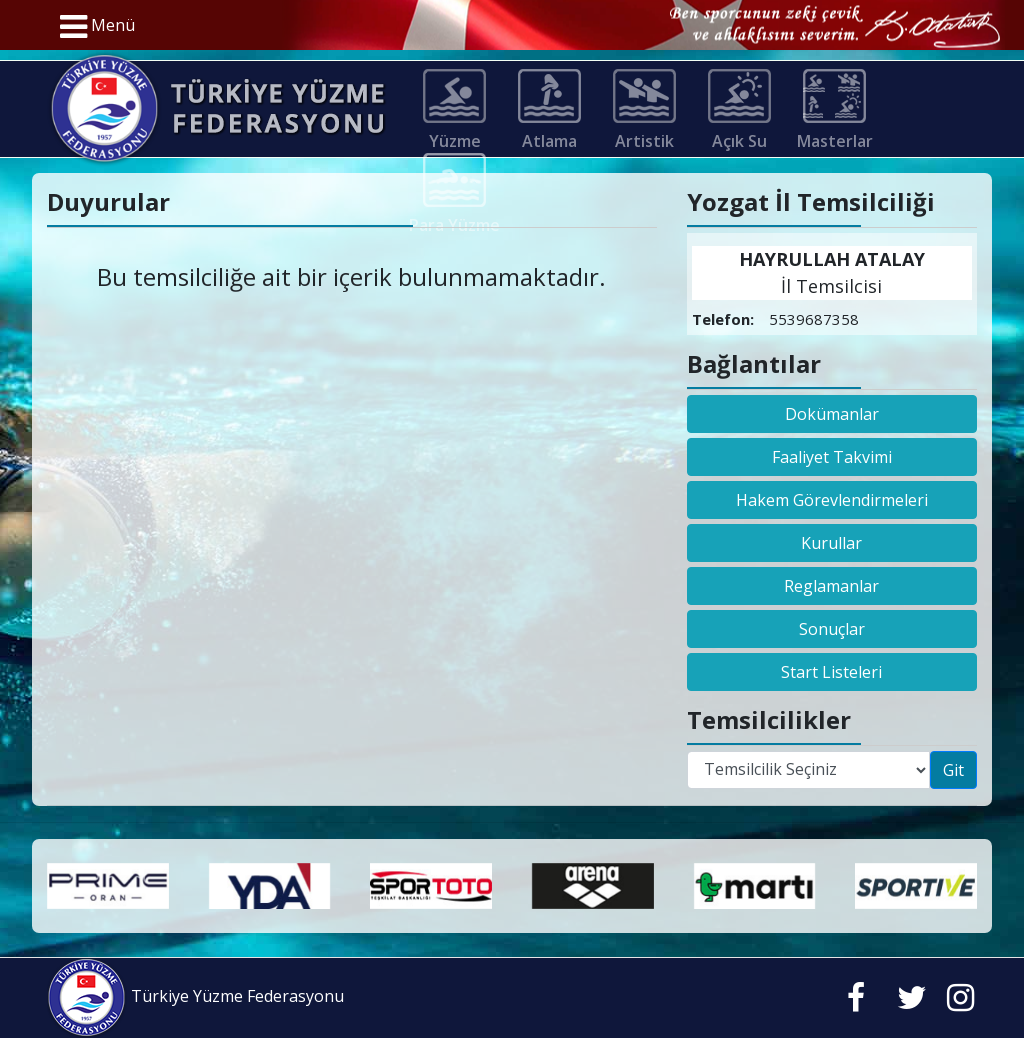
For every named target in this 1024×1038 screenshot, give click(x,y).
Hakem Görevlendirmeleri (832, 500)
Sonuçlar (832, 629)
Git (953, 770)
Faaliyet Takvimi (832, 457)
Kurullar (831, 543)
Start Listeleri (831, 672)
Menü (97, 27)
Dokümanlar (832, 414)
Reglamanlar (831, 586)
